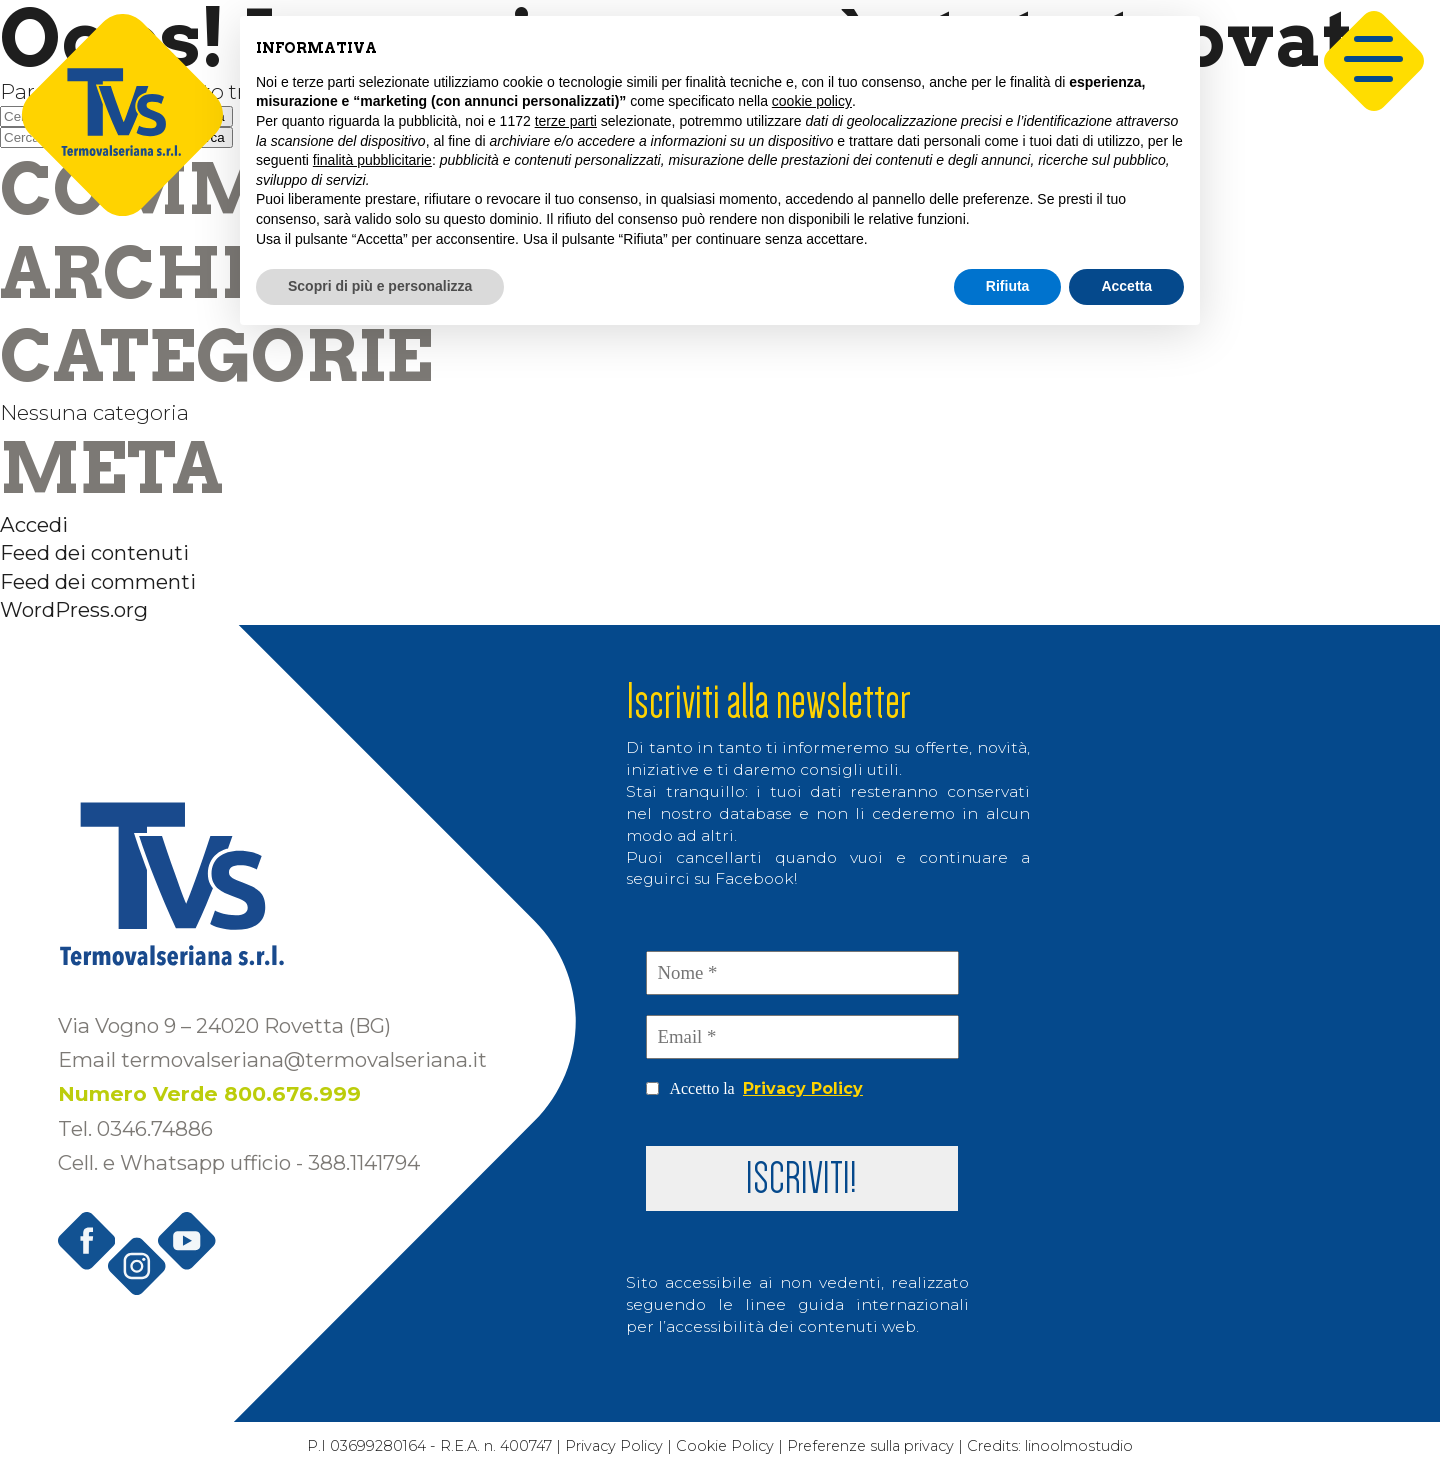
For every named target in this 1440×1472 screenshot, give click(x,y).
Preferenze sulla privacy (876, 1447)
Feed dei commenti (98, 581)
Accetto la (754, 1089)
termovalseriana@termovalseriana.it (304, 1059)
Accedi (34, 524)
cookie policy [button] (812, 101)
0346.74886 (155, 1128)
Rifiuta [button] (1008, 286)
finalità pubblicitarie (372, 160)
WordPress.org (74, 609)
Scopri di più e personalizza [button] (380, 286)
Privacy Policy (803, 1088)
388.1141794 (364, 1162)
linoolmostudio (1089, 1447)
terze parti (566, 121)
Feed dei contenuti (94, 552)
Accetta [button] (1126, 286)
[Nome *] (802, 973)
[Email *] (802, 1037)
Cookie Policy (726, 1447)
